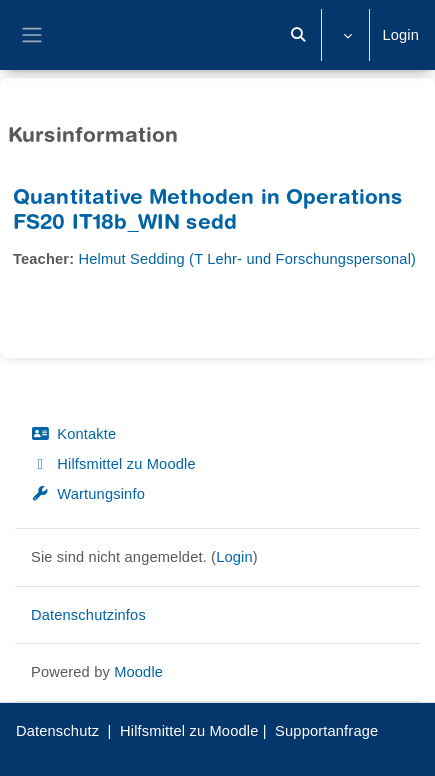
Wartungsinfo (88, 494)
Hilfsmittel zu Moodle (113, 464)
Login (400, 35)
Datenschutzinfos (88, 615)
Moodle (138, 672)
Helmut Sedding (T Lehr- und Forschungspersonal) (247, 259)
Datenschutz (57, 731)
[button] (299, 35)
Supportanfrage (326, 731)
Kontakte (73, 434)
